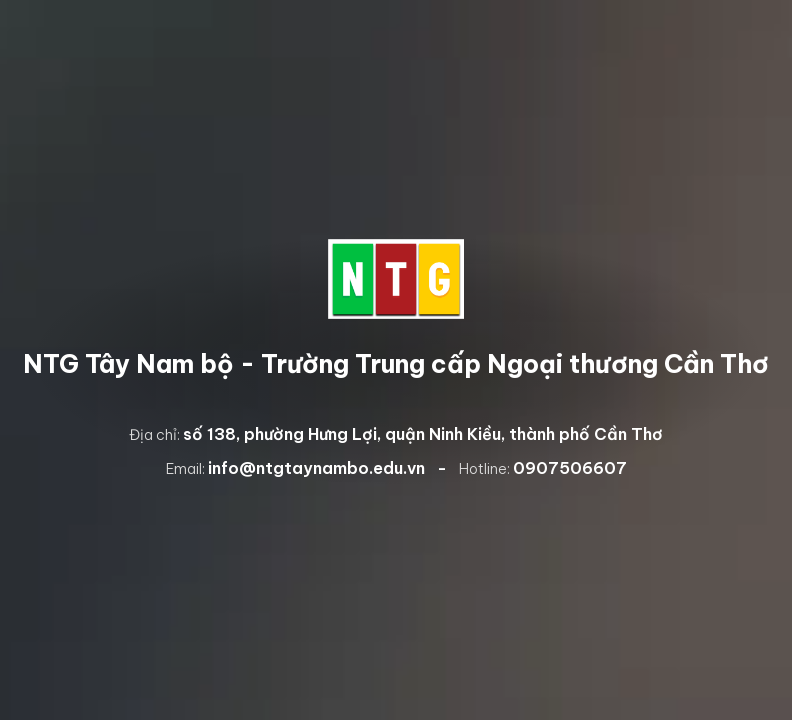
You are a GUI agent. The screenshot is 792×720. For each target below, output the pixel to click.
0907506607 (570, 468)
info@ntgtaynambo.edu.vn (316, 468)
